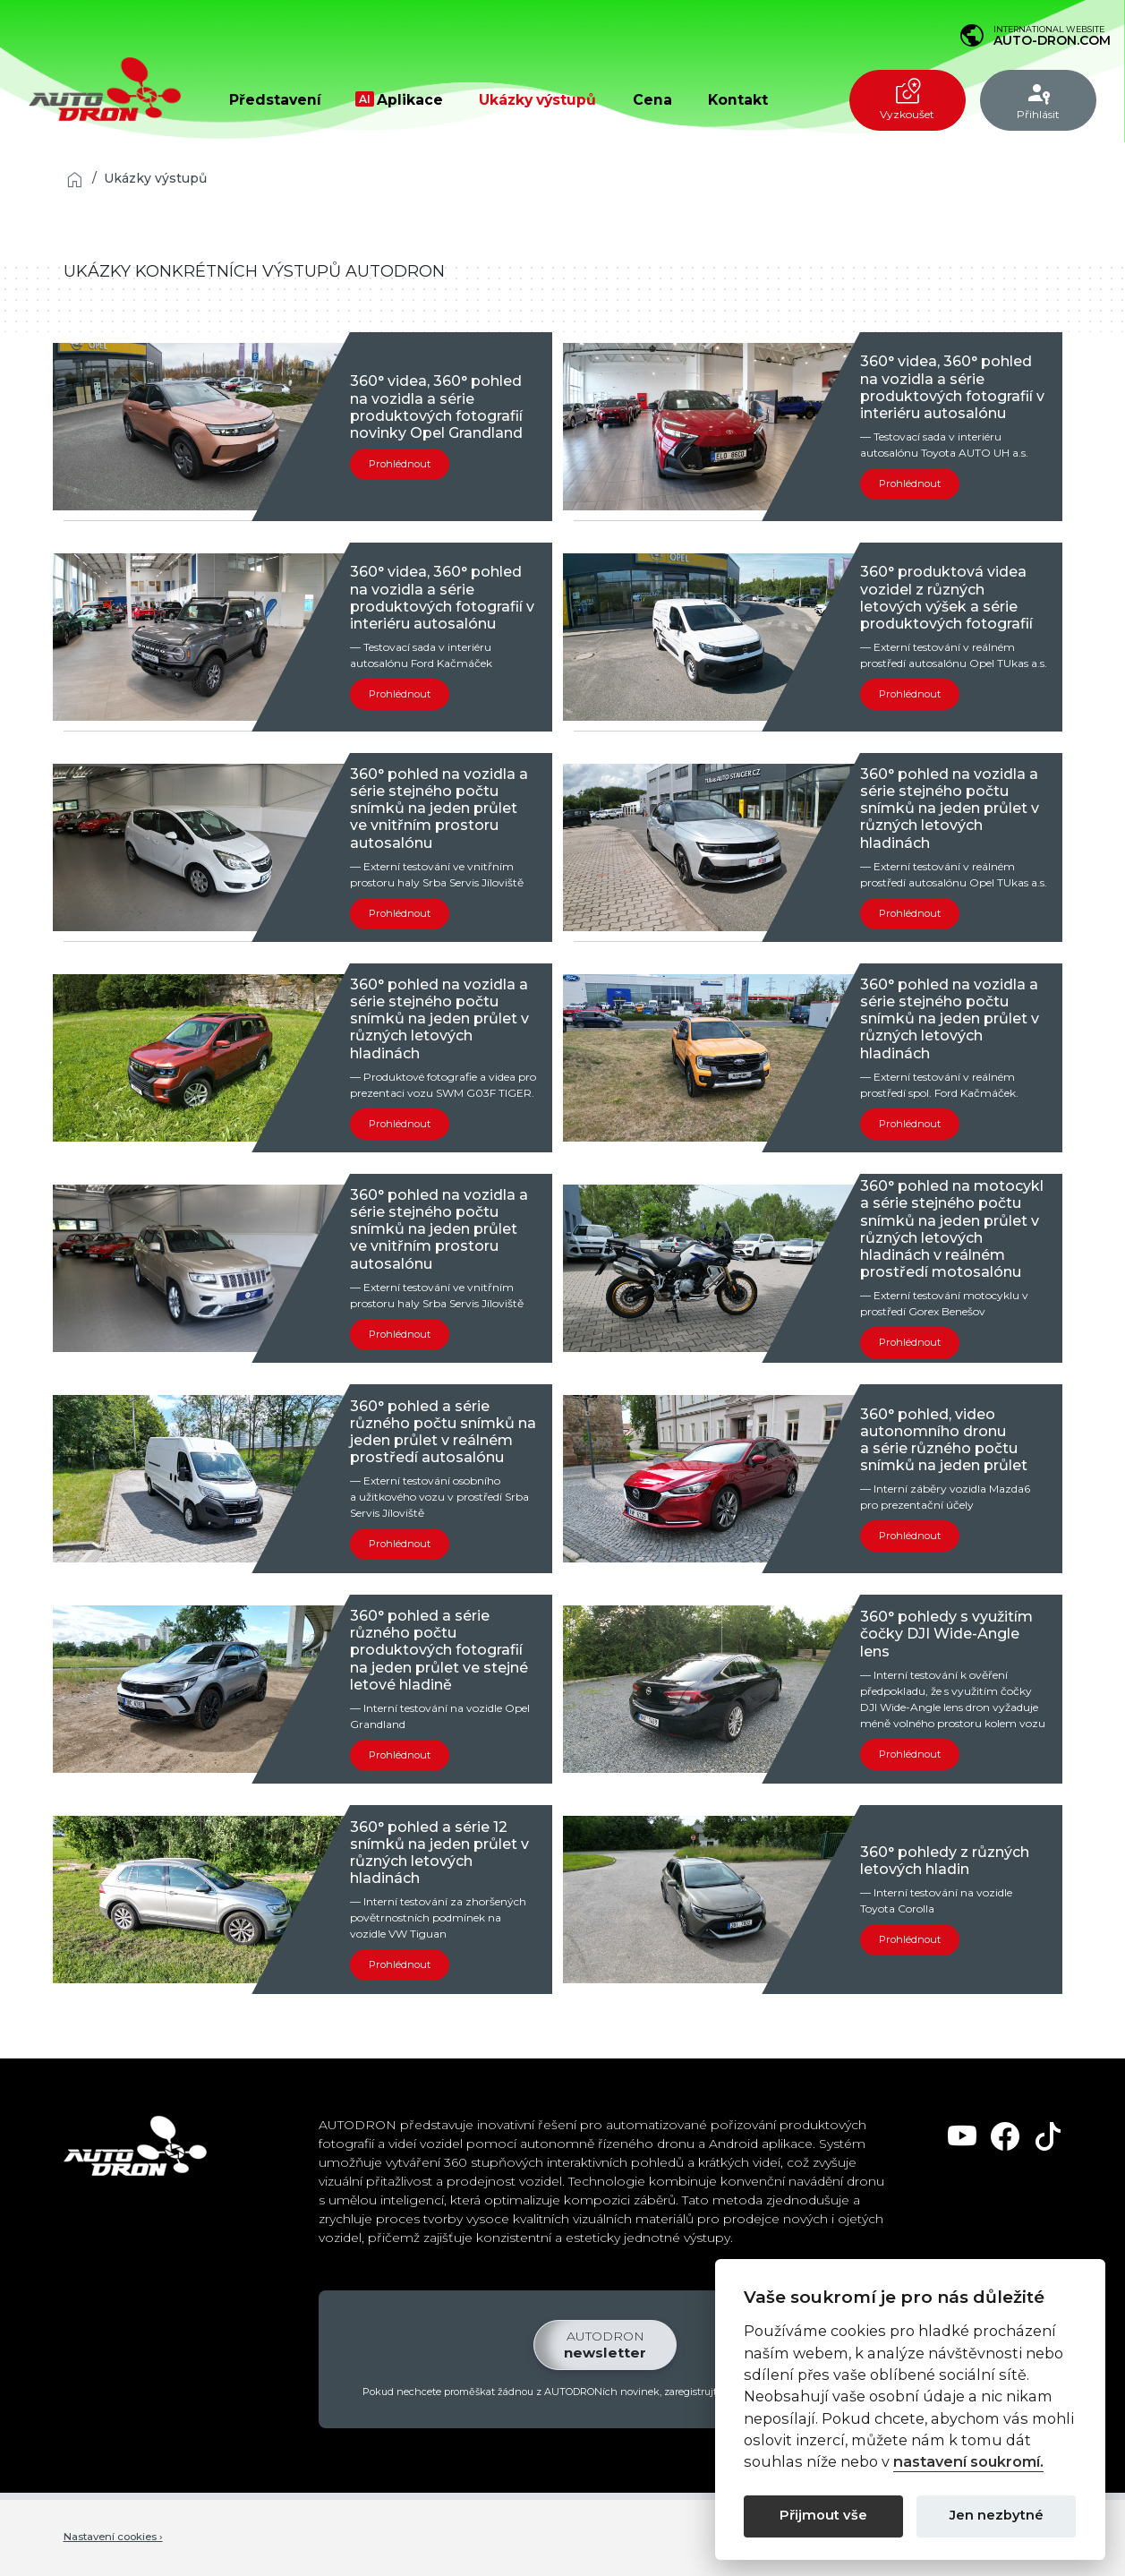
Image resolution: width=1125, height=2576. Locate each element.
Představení (275, 99)
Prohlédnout (401, 464)
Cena (652, 99)
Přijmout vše (823, 2515)
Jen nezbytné (997, 2515)
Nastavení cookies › (116, 2539)
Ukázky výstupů (537, 99)
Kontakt (738, 99)
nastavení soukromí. (968, 2461)
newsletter (605, 2346)
